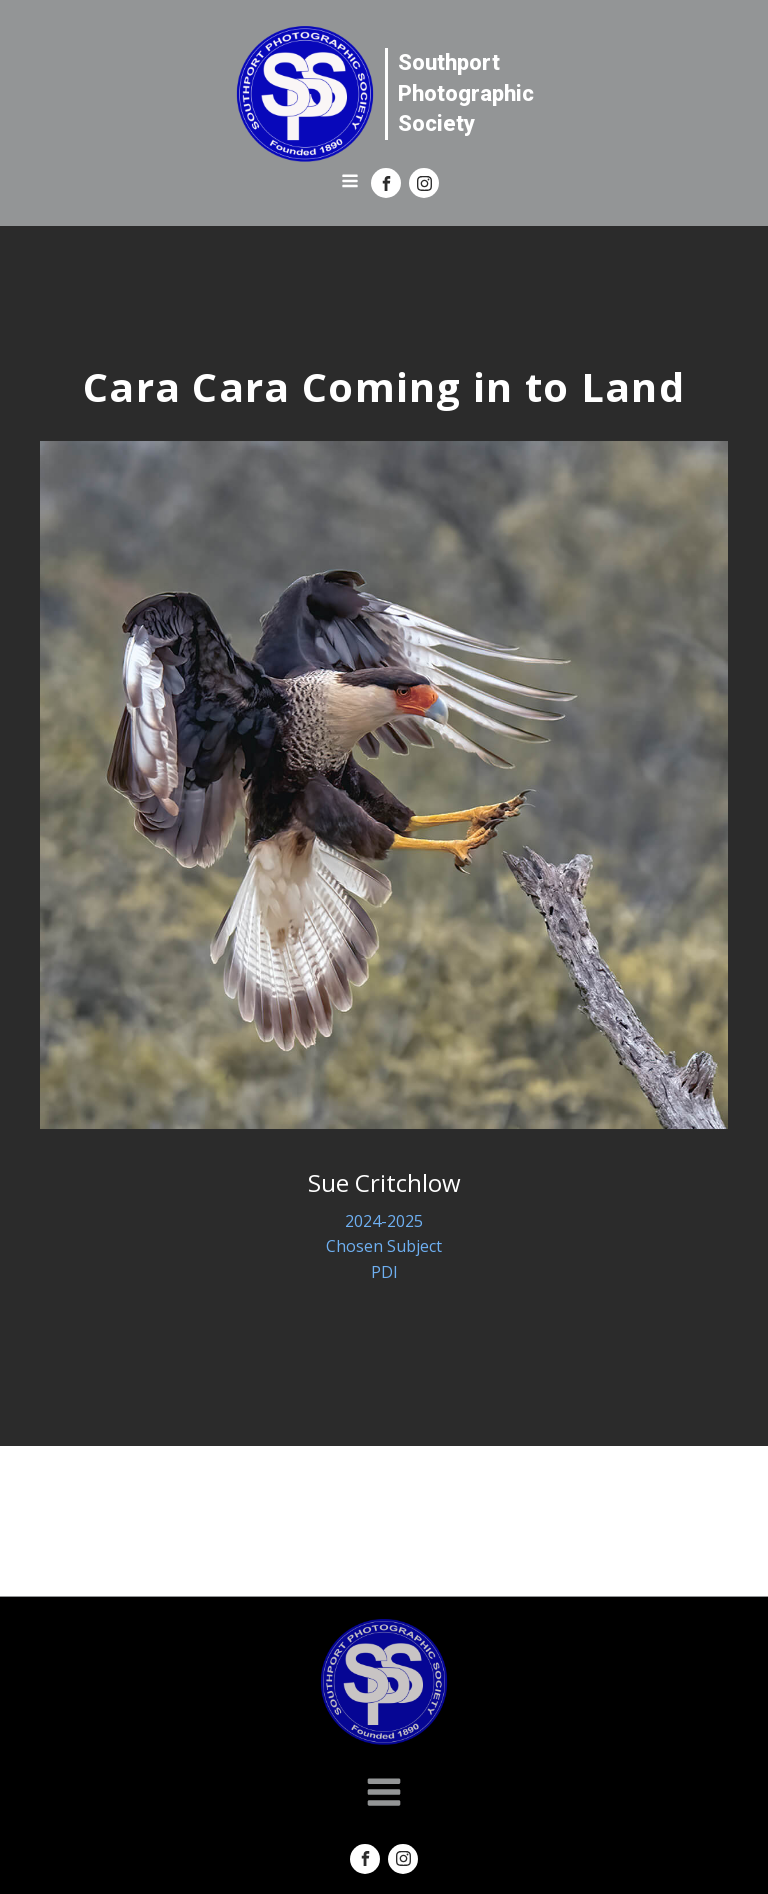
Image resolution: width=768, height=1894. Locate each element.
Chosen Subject (384, 1246)
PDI (384, 1272)
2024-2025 (384, 1221)
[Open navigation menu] (350, 183)
